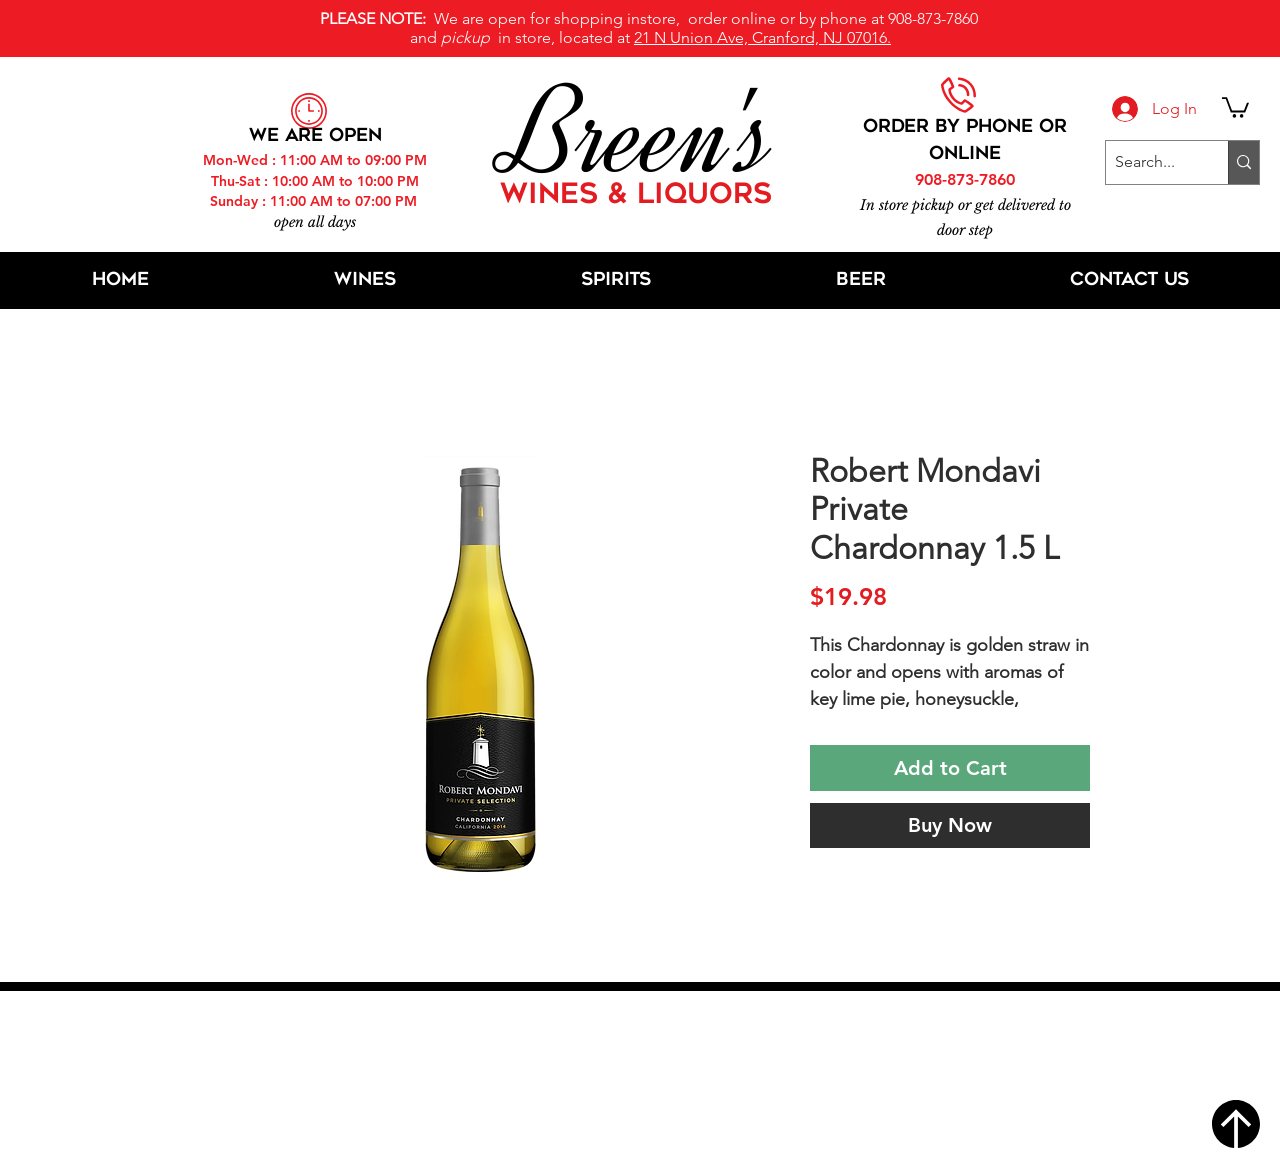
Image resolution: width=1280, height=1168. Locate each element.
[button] (1235, 106)
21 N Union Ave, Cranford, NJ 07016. (762, 37)
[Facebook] (598, 1097)
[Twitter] (647, 1097)
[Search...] (1150, 162)
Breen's (640, 135)
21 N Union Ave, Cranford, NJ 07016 (651, 1037)
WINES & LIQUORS (636, 196)
